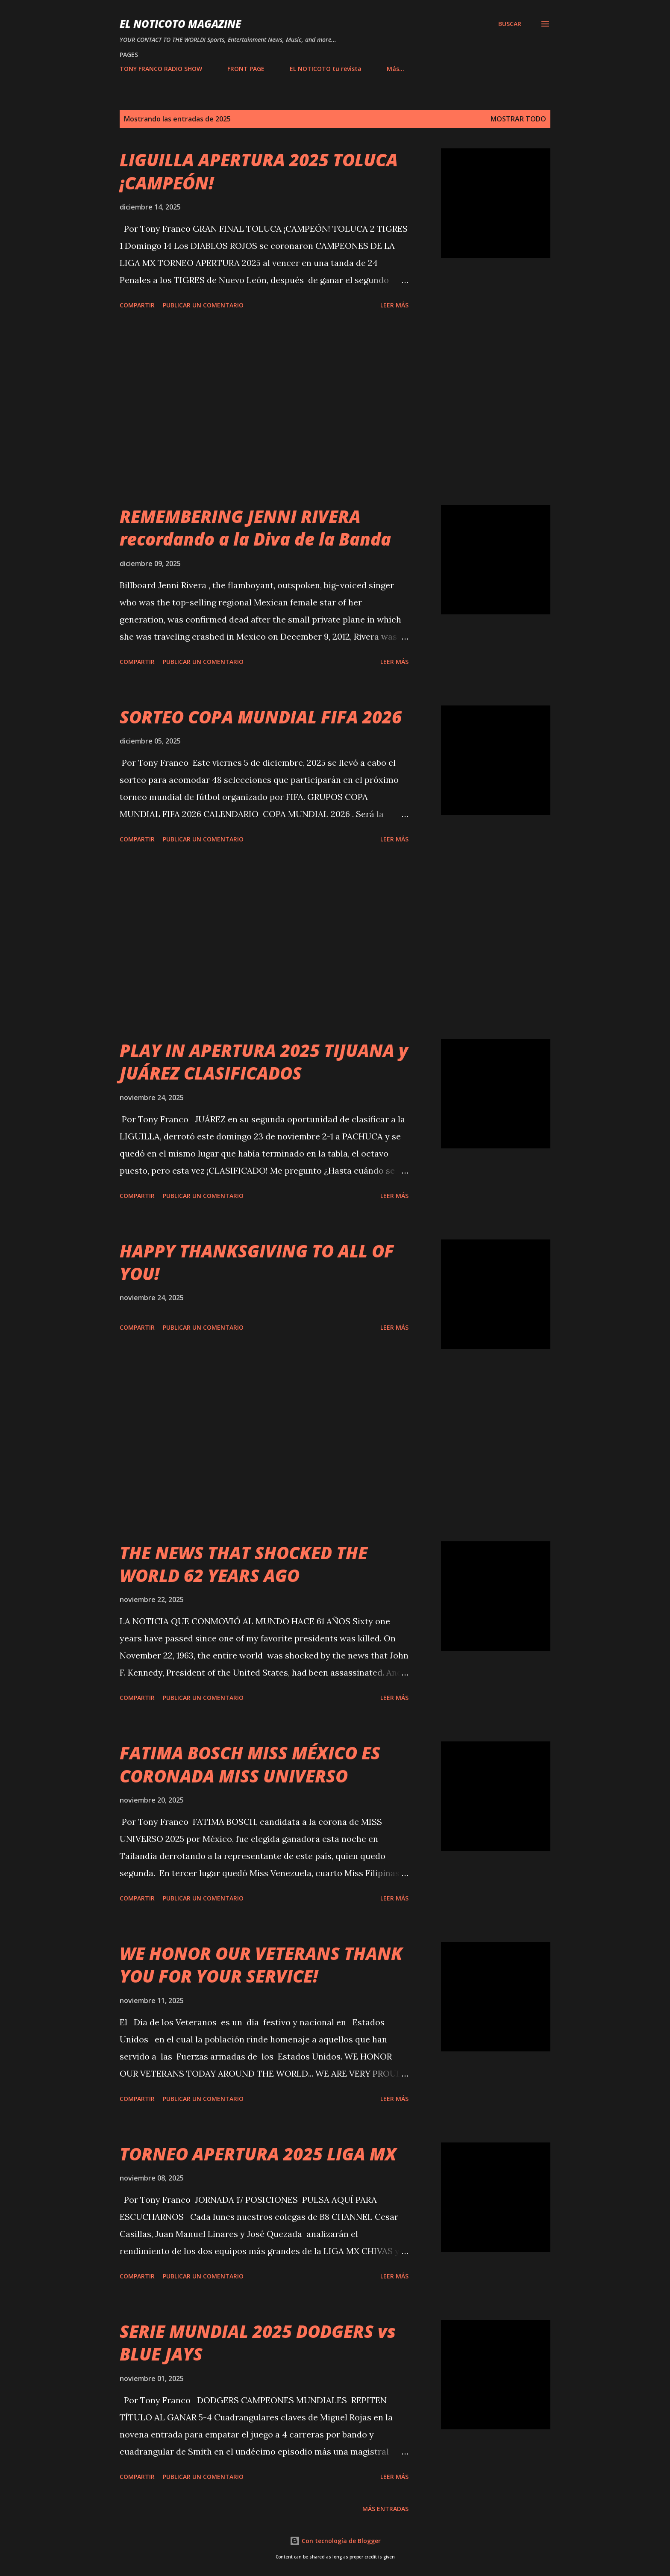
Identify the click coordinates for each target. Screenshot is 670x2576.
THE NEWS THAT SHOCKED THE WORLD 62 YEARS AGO (243, 1564)
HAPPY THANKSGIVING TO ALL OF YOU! (257, 1262)
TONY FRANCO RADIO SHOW (161, 69)
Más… (395, 69)
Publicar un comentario (203, 305)
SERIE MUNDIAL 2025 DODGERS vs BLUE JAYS (258, 2342)
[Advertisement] (264, 409)
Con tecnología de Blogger (335, 2541)
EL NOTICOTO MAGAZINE (180, 24)
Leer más (394, 305)
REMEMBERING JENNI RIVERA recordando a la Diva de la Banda (255, 528)
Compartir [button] (137, 305)
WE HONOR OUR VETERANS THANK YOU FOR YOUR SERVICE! (261, 1965)
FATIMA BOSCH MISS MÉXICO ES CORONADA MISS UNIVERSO (250, 1764)
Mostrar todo (518, 119)
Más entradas (385, 2509)
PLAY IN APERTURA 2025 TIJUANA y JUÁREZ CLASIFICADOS (264, 1062)
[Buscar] (509, 24)
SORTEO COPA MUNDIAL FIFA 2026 (261, 717)
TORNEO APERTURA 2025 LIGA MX (258, 2154)
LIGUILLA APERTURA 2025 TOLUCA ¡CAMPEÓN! (259, 171)
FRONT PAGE (245, 69)
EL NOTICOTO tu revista (325, 69)
